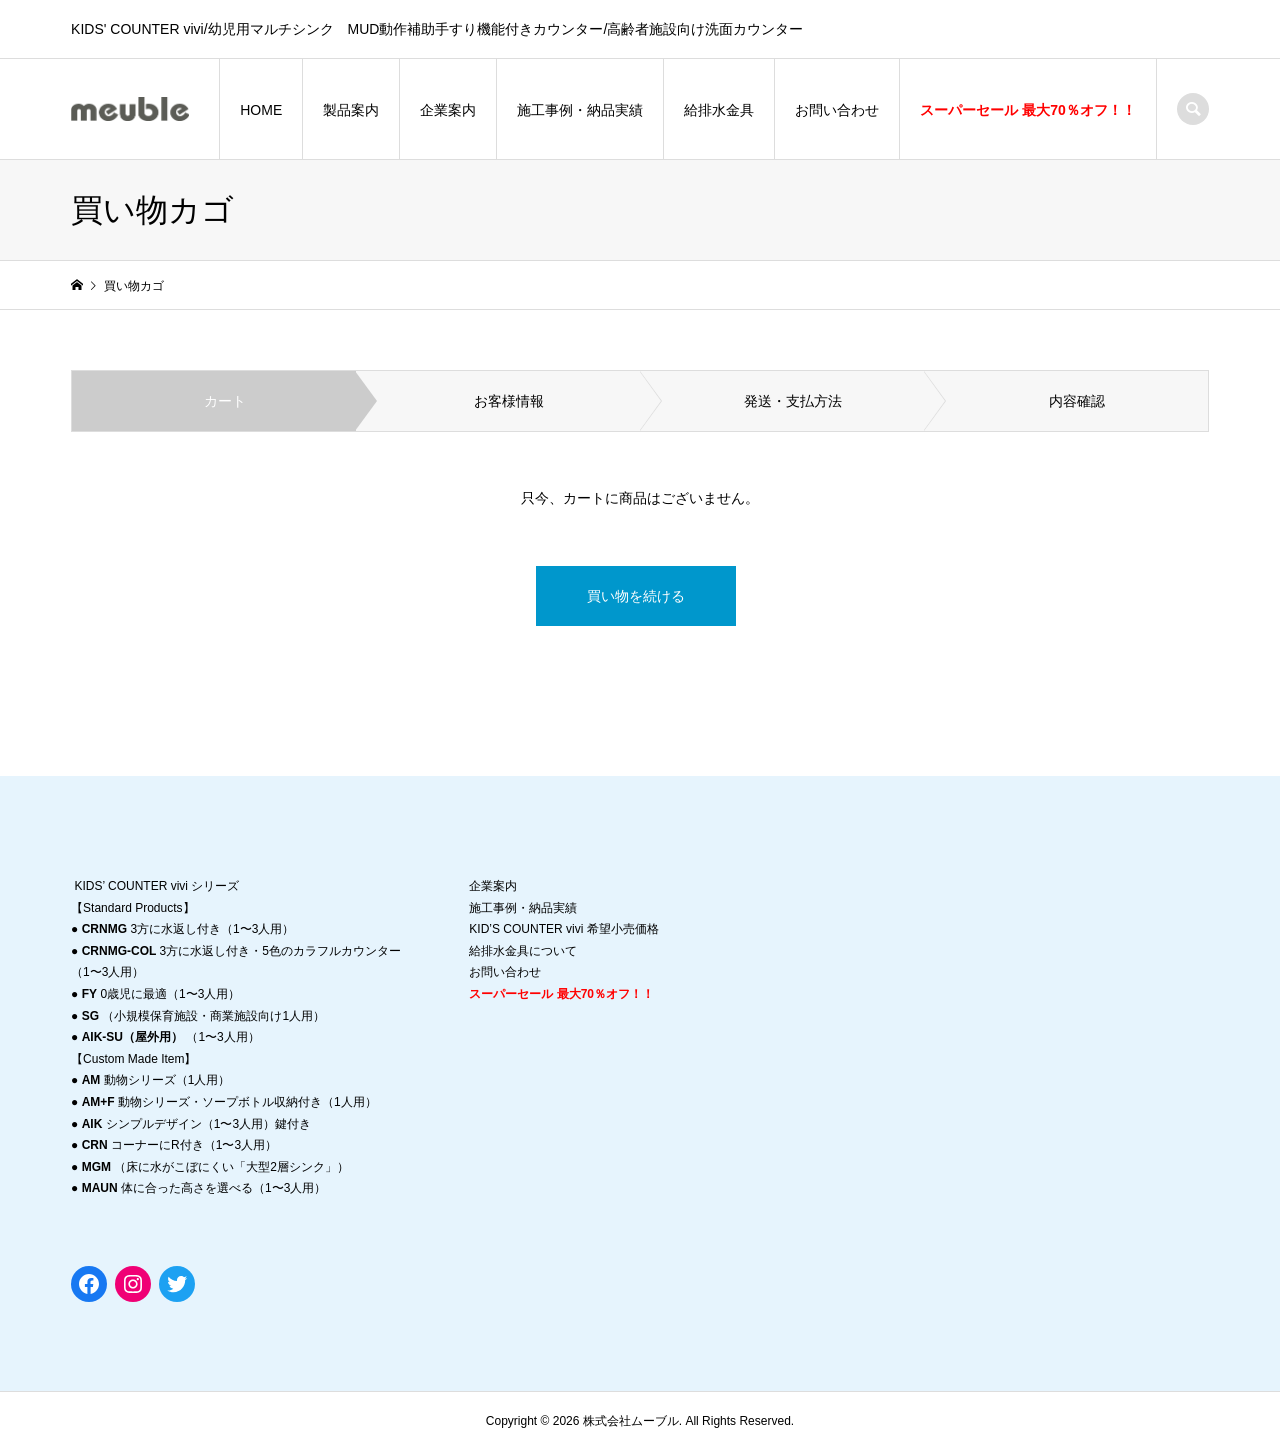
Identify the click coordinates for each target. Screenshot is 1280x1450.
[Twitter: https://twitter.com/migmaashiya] (177, 1284)
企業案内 (448, 110)
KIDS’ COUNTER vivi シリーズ (156, 886)
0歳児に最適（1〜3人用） (161, 994)
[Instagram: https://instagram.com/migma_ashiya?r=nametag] (133, 1284)
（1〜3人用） (171, 1037)
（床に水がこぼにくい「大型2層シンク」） (215, 1167)
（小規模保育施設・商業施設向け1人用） (203, 1016)
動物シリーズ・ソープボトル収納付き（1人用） (229, 1102)
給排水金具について (523, 951)
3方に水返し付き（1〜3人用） (188, 929)
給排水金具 (719, 110)
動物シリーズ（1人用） (156, 1080)
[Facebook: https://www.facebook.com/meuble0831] (89, 1284)
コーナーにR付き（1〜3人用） (179, 1145)
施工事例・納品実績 (580, 110)
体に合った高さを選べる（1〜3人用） (204, 1188)
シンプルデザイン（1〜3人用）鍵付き (196, 1124)
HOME (261, 110)
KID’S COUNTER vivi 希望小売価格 (563, 929)
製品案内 (351, 110)
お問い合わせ (837, 110)
